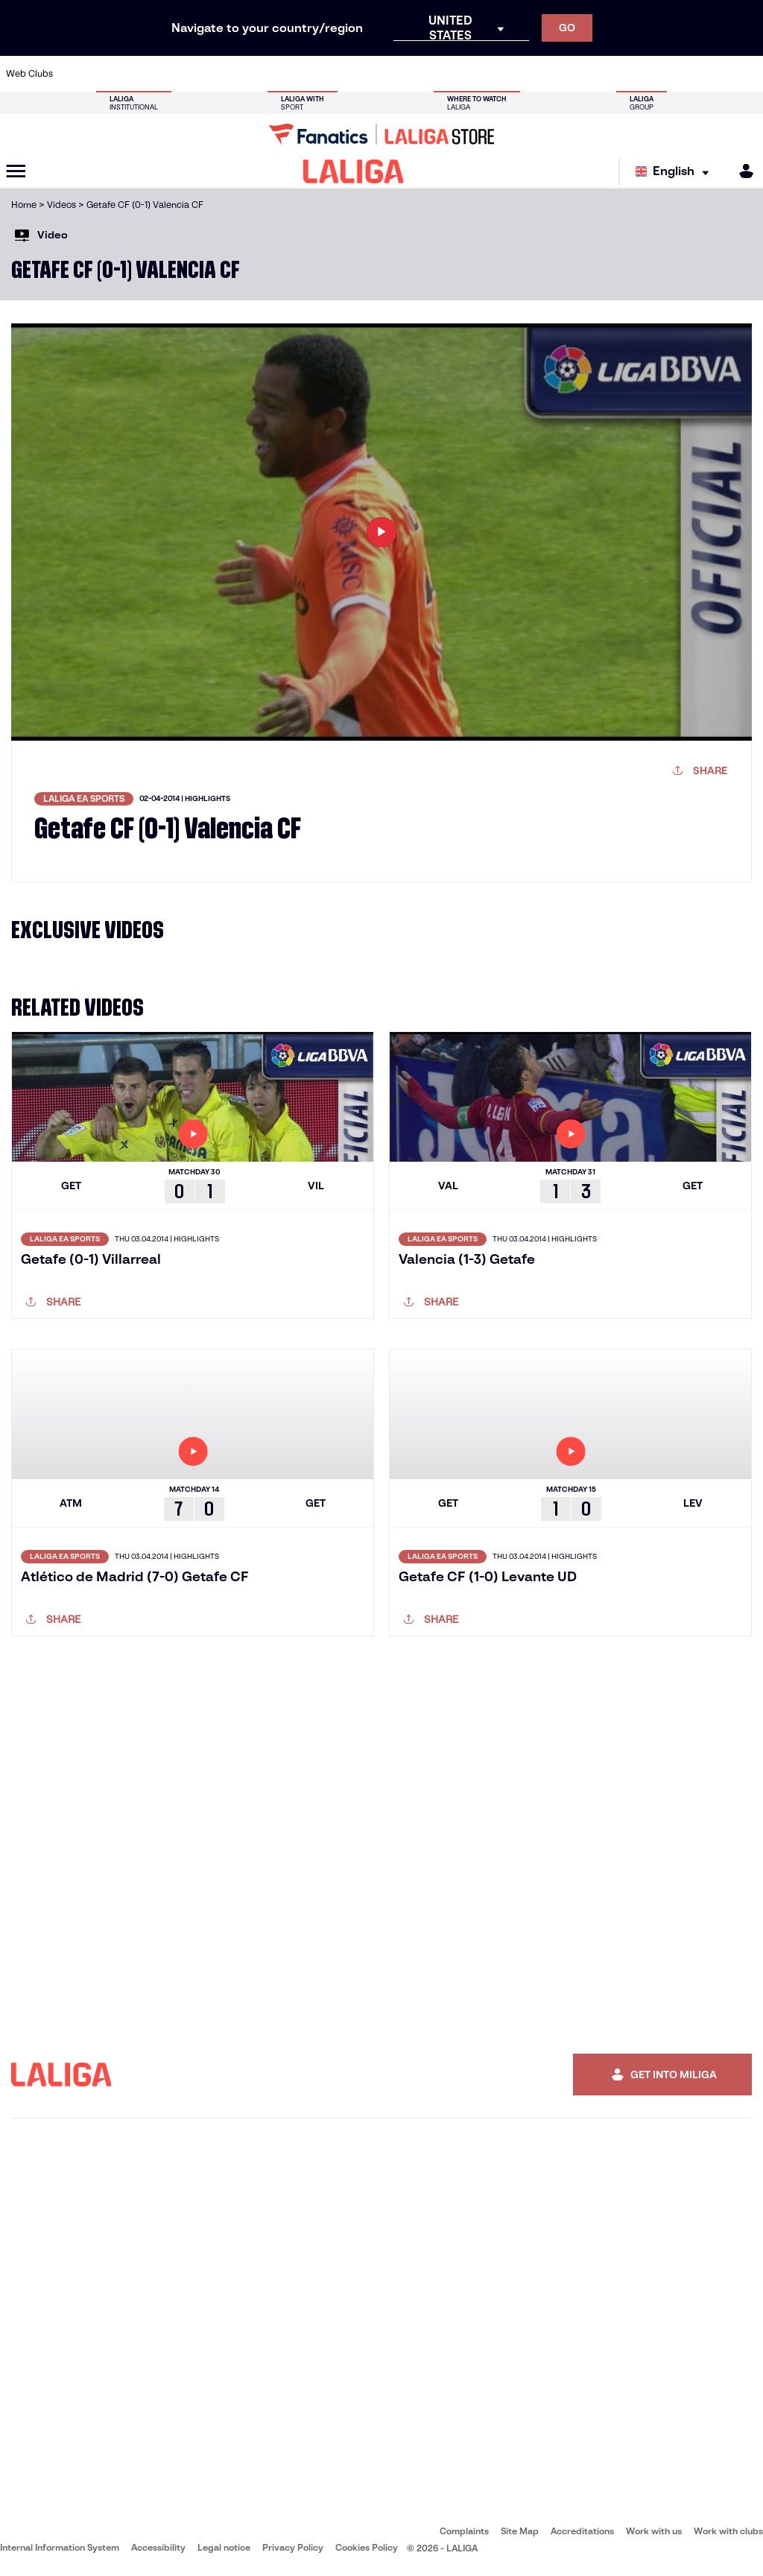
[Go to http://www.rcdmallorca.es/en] (499, 74)
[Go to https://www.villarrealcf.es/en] (746, 74)
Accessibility (158, 2547)
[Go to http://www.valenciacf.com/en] (711, 74)
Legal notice (223, 2547)
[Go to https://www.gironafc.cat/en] (323, 74)
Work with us (654, 2531)
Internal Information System (59, 2547)
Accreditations (582, 2531)
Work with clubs (728, 2531)
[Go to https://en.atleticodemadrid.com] (112, 74)
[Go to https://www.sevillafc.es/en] (676, 74)
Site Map (520, 2531)
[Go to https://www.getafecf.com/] (288, 74)
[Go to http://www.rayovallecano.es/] (394, 74)
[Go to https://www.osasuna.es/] (147, 74)
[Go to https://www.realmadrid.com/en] (570, 74)
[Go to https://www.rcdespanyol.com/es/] (464, 74)
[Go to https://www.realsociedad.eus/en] (640, 74)
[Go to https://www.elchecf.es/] (217, 74)
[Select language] (676, 172)
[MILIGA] (741, 171)
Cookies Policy (366, 2547)
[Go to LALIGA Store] (381, 134)
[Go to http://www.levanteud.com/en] (358, 74)
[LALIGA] (353, 171)
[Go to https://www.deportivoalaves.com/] (182, 74)
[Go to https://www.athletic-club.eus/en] (77, 74)
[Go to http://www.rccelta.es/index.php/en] (429, 74)
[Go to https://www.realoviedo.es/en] (605, 74)
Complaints (464, 2531)
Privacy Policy (292, 2547)
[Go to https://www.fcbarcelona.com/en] (253, 74)
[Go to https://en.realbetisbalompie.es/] (535, 74)
